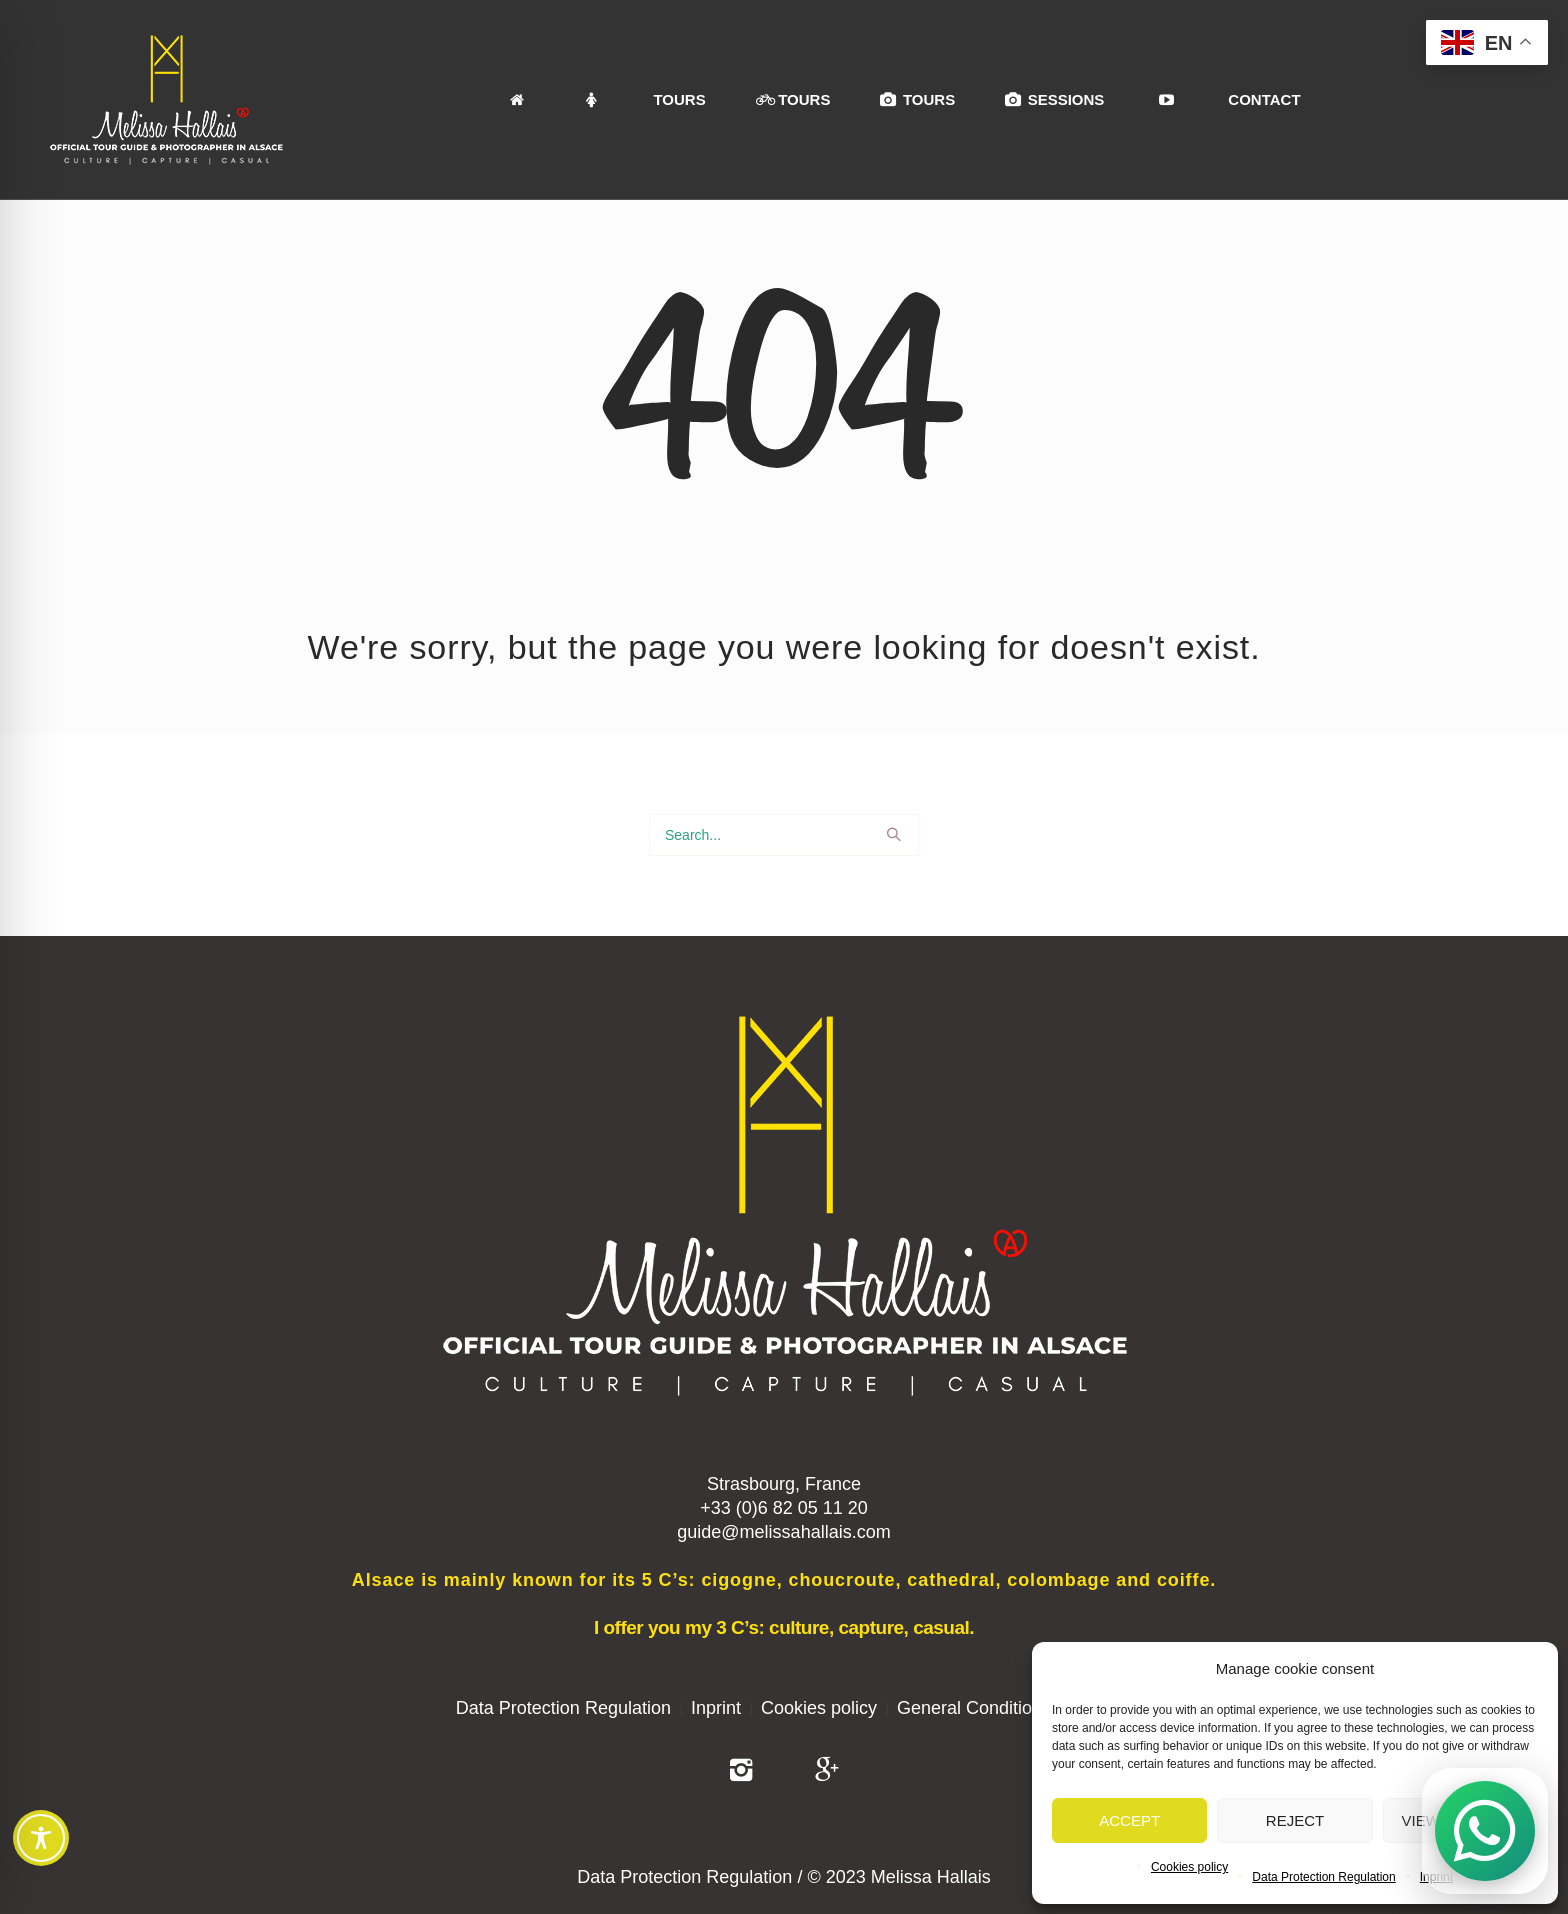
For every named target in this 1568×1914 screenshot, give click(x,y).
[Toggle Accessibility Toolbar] (41, 1838)
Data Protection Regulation (1323, 1877)
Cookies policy (1189, 1867)
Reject (1295, 1820)
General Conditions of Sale (1004, 1708)
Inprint (716, 1708)
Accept (1129, 1820)
